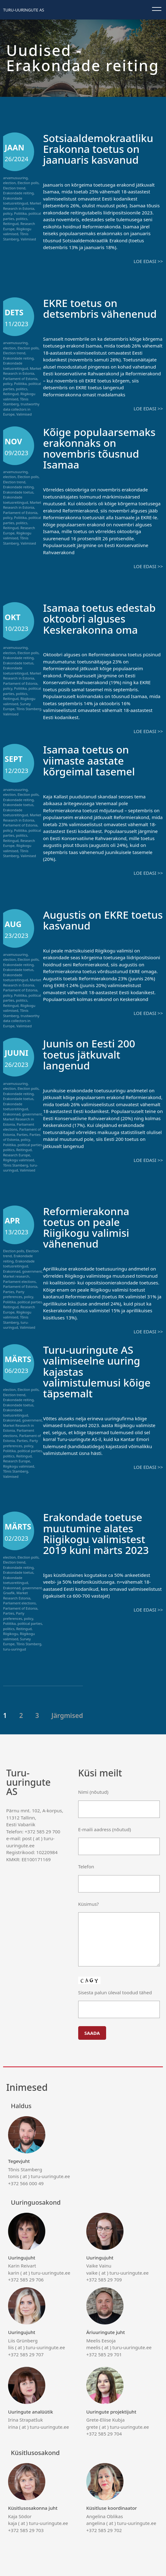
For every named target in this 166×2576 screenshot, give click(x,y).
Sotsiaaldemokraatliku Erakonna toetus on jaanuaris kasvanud (101, 149)
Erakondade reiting (18, 193)
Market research (16, 1275)
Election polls (28, 182)
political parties (30, 1143)
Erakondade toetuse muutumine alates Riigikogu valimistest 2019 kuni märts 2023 (99, 1532)
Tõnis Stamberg (16, 236)
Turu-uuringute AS (23, 10)
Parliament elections (19, 1280)
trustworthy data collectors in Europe (21, 408)
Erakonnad (11, 1113)
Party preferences (13, 1293)
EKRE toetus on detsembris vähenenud (103, 308)
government (32, 1113)
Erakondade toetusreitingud (15, 201)
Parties (22, 1133)
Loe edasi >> (148, 261)
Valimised (28, 239)
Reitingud (11, 223)
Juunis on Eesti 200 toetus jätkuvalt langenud (91, 1053)
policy (7, 213)
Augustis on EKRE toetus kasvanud (88, 918)
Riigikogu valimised (17, 231)
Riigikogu (10, 1632)
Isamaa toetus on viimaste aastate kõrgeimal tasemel (91, 759)
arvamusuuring (15, 177)
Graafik (9, 1591)
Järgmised (67, 1714)
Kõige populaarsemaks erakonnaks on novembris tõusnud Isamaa (102, 447)
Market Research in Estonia (22, 206)
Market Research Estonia (16, 1594)
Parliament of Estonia (20, 378)
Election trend (14, 188)
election (9, 182)
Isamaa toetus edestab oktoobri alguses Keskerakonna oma (102, 618)
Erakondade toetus (18, 492)
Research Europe (16, 1153)
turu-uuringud (16, 1324)
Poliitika (20, 213)
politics (21, 218)
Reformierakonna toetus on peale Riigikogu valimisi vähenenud (88, 1225)
